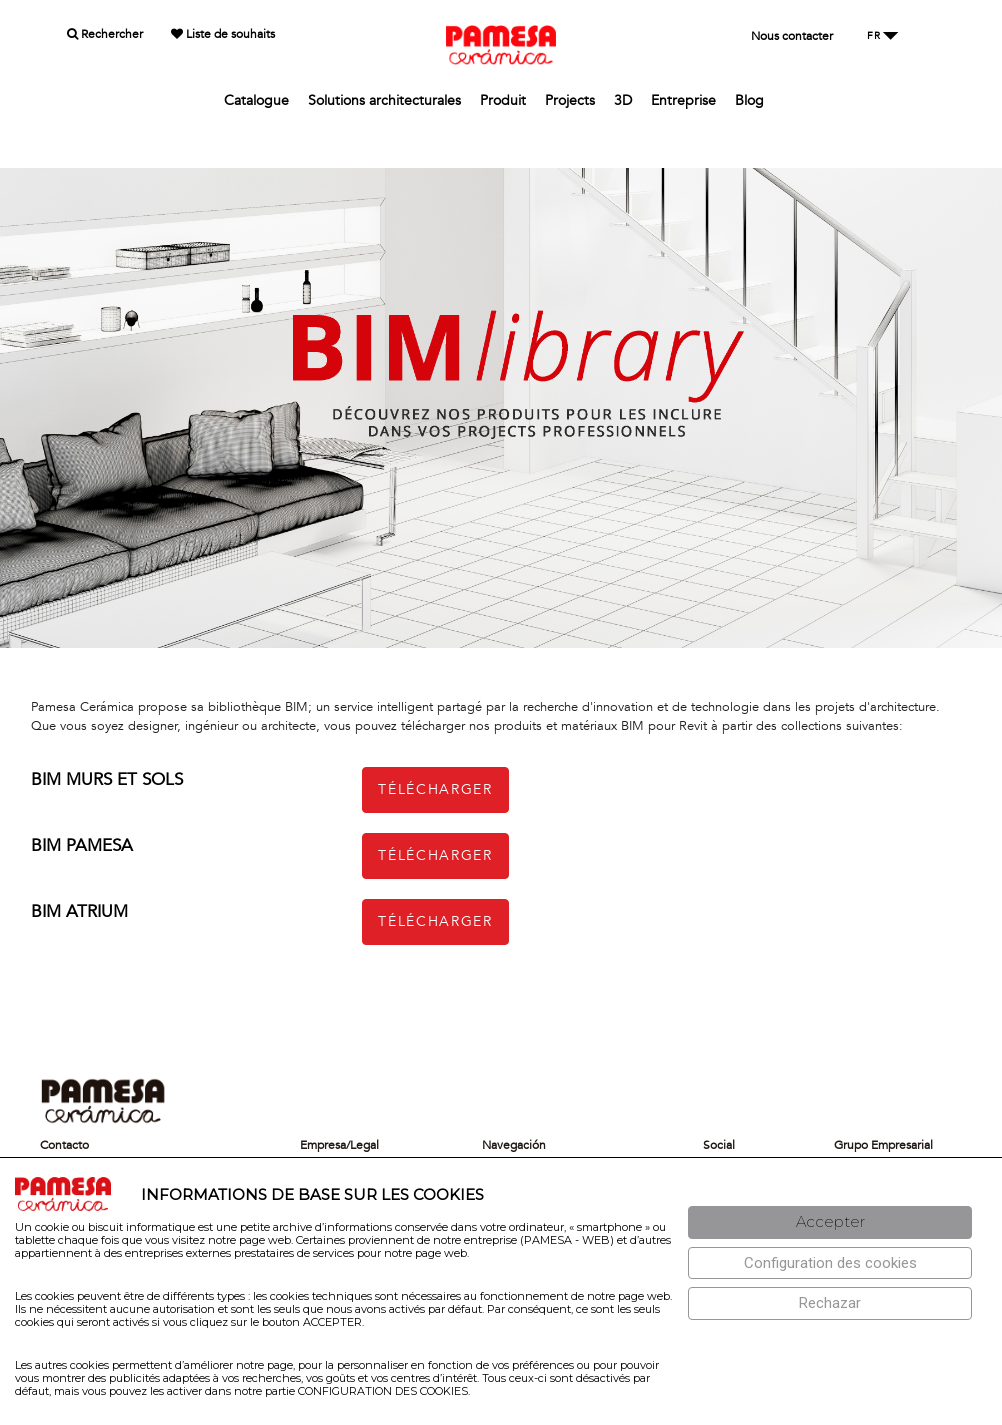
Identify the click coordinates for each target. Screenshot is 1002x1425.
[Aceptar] (830, 1222)
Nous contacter (792, 36)
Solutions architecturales (384, 100)
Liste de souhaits (223, 34)
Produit (503, 100)
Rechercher (105, 34)
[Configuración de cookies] (830, 1263)
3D (623, 100)
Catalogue (256, 100)
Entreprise (683, 100)
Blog (749, 100)
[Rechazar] (830, 1303)
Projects (570, 100)
